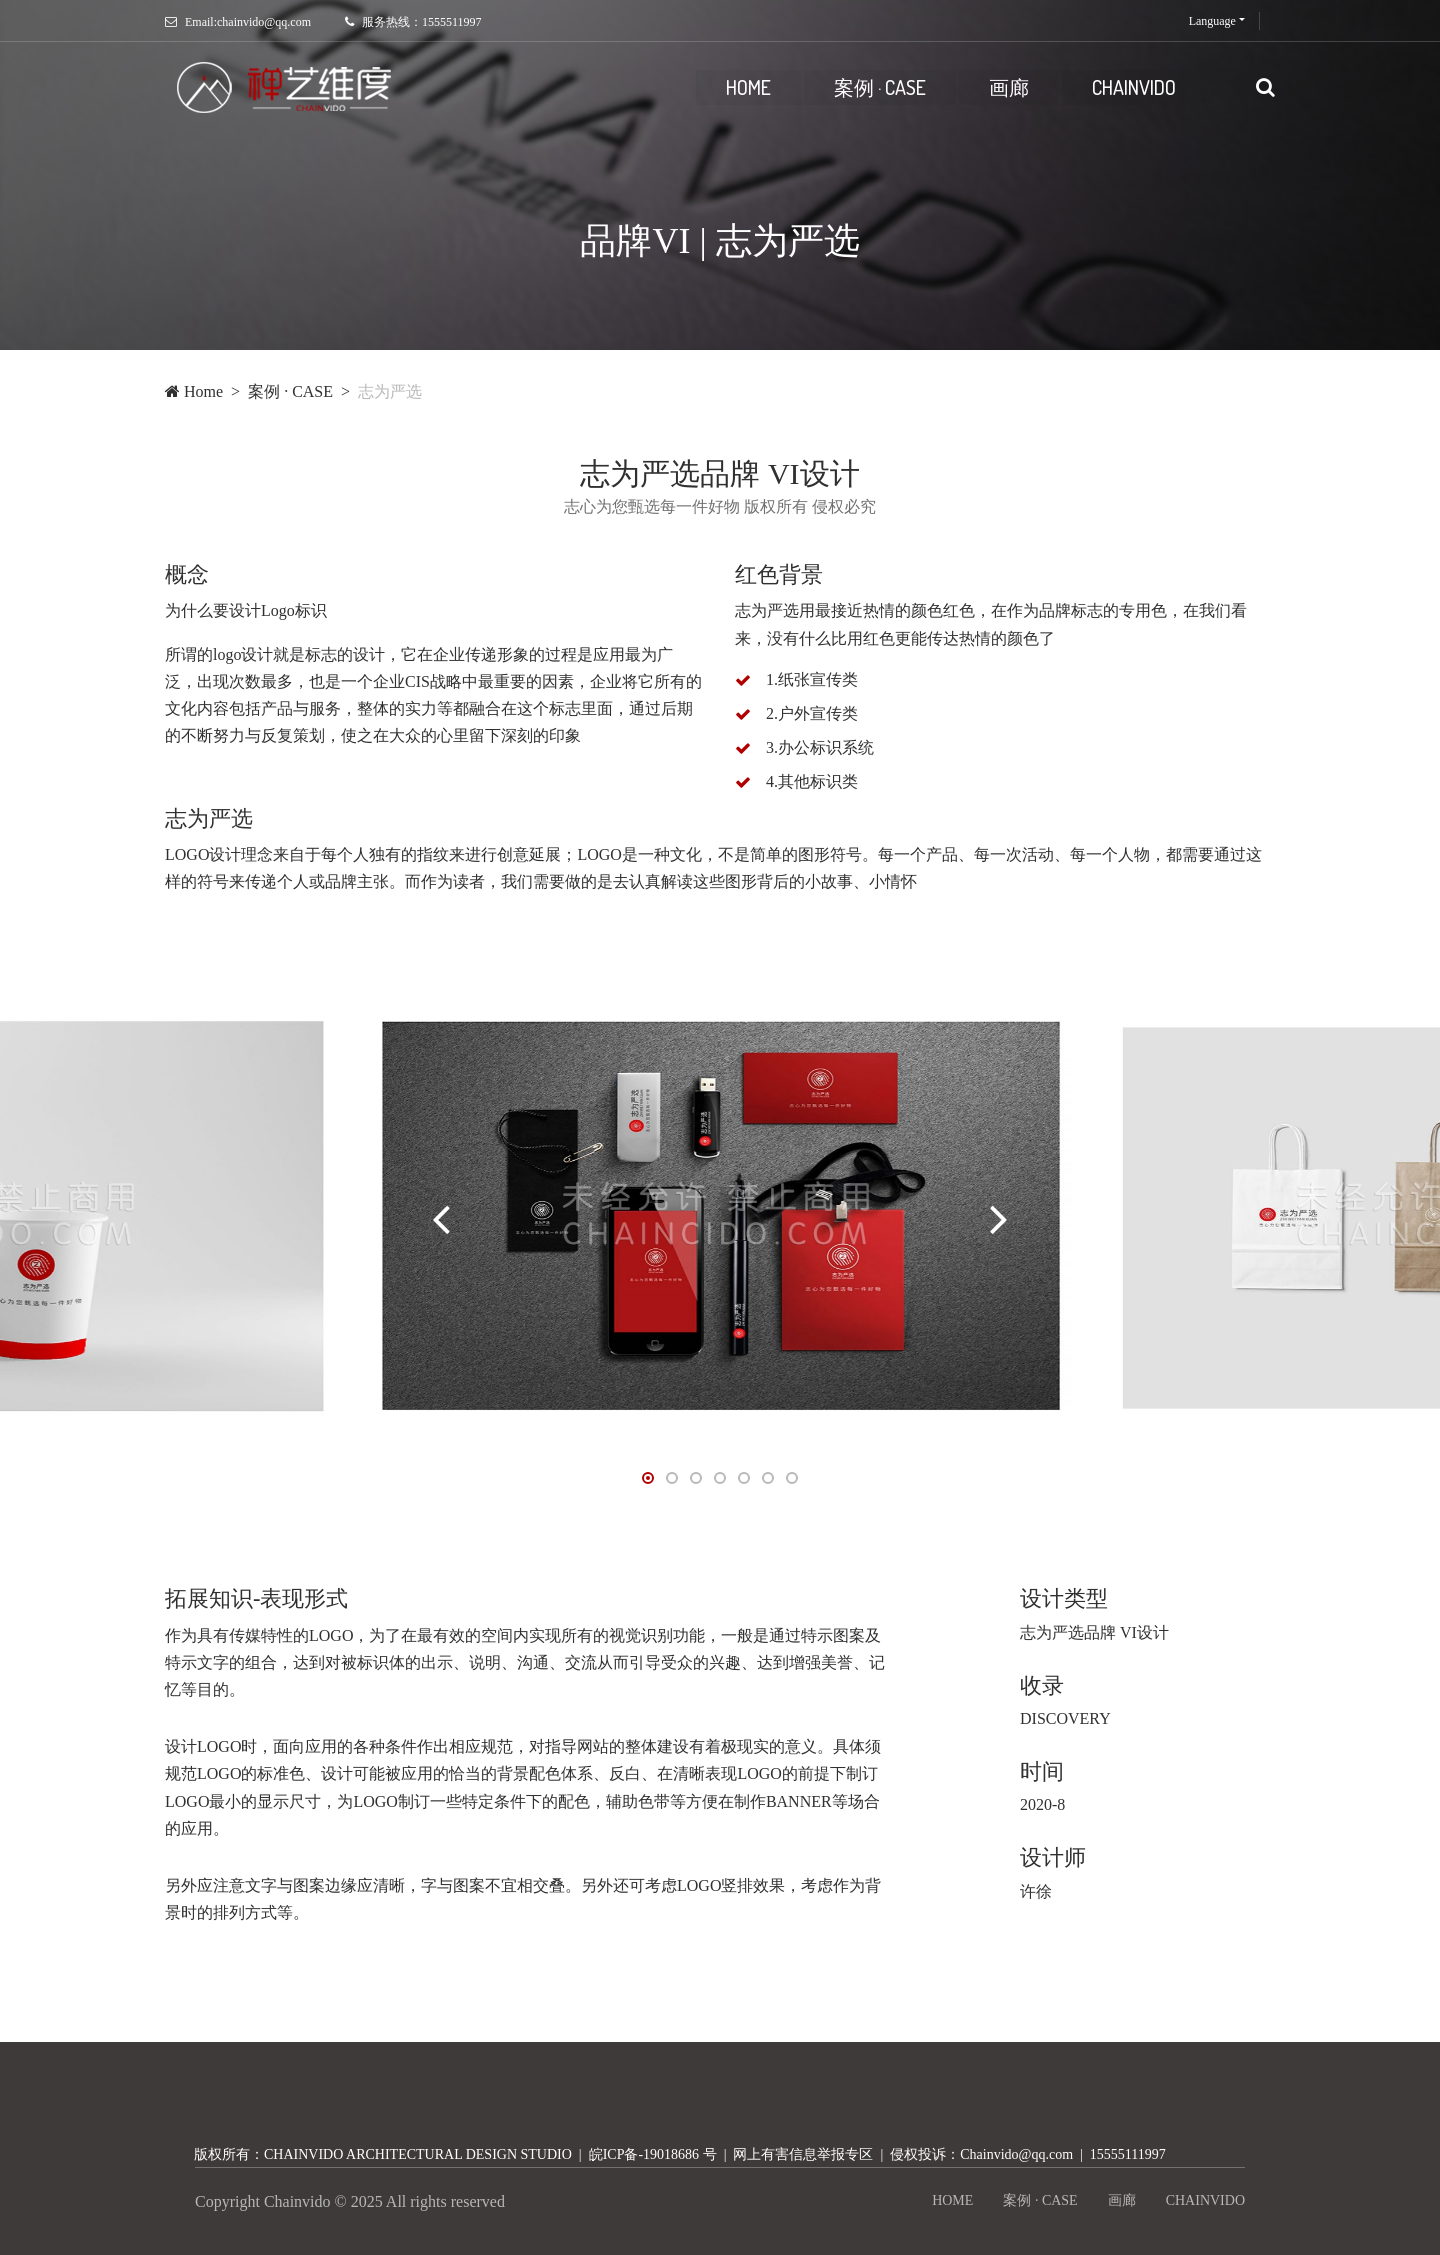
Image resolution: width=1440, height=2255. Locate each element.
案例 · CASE (880, 87)
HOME (748, 87)
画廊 (1009, 87)
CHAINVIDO (1134, 87)
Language (1212, 21)
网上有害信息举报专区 (803, 2154)
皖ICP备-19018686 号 (653, 2154)
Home (194, 391)
